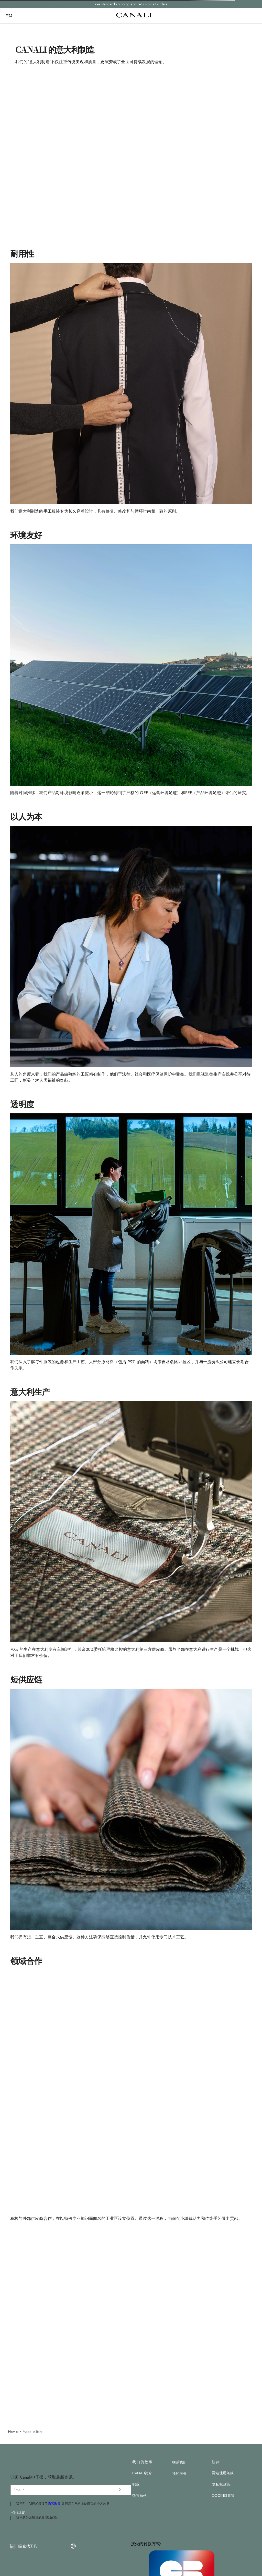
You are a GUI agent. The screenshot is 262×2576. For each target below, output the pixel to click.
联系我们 (179, 2462)
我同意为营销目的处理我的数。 (38, 2517)
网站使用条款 (223, 2473)
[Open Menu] (9, 15)
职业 (135, 2484)
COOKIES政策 (223, 2495)
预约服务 (179, 2473)
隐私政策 (54, 2503)
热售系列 (139, 2495)
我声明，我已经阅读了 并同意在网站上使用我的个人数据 (62, 2504)
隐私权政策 (221, 2484)
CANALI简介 (142, 2473)
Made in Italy (32, 2431)
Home (13, 2431)
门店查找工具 (26, 2546)
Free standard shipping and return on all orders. (131, 4)
